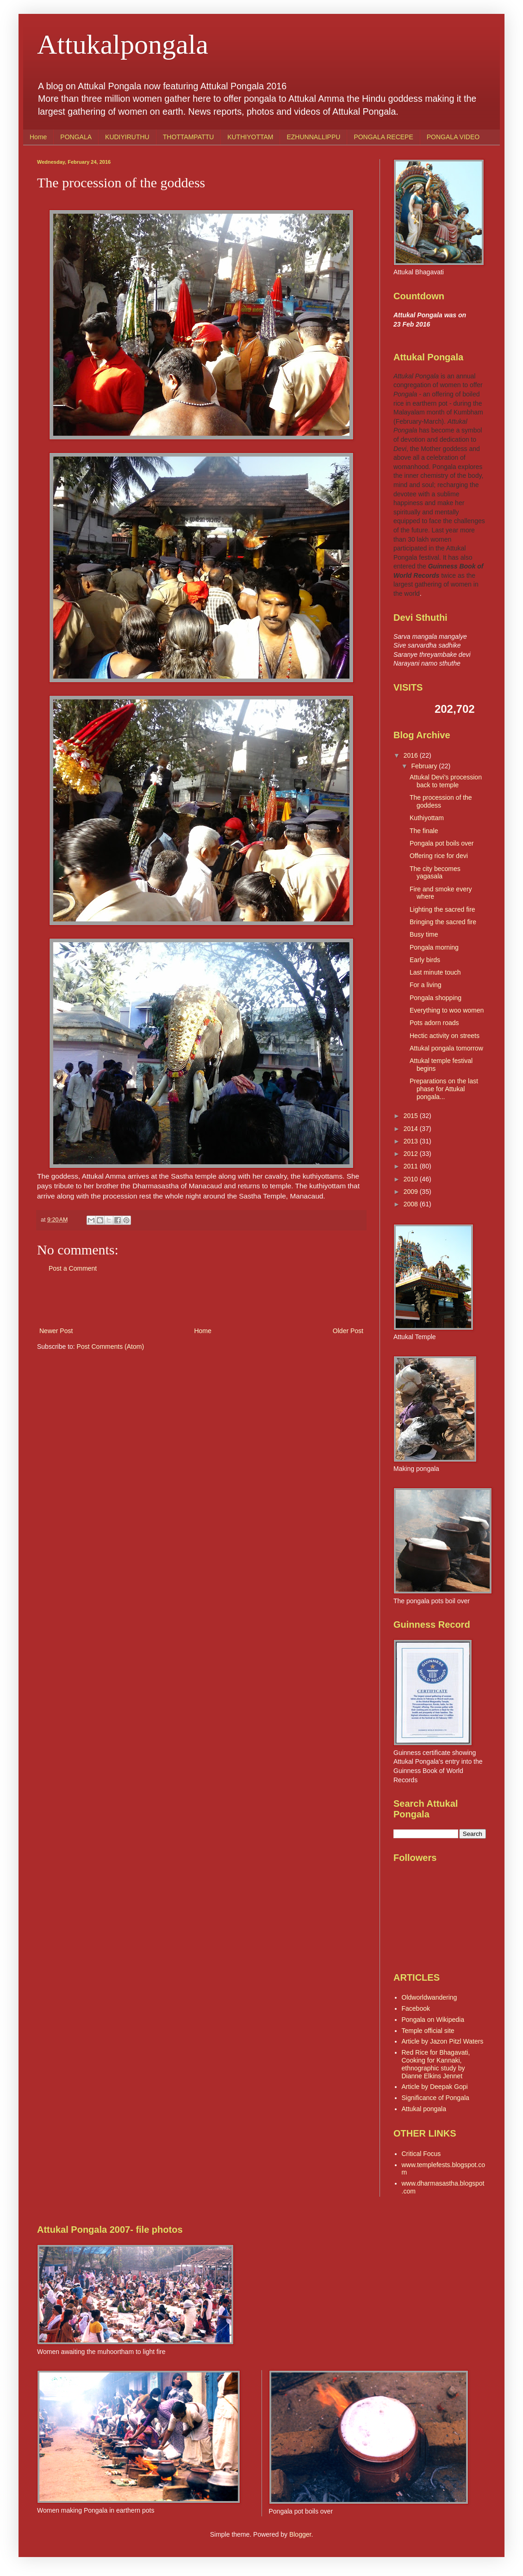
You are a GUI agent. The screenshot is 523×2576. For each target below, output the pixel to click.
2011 (412, 1166)
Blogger (300, 2534)
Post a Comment (73, 1268)
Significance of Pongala (435, 2097)
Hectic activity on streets (444, 1035)
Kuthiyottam (427, 818)
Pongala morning (434, 947)
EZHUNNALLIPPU (313, 137)
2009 (412, 1191)
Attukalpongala (122, 44)
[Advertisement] (201, 1300)
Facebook (416, 2008)
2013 (412, 1141)
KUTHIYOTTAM (250, 137)
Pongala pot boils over (442, 843)
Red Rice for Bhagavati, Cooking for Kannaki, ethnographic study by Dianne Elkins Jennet (436, 2064)
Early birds (425, 960)
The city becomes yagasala (435, 872)
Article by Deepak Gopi (435, 2086)
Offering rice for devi (439, 855)
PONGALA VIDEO (453, 137)
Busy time (424, 934)
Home (38, 137)
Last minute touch (435, 972)
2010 (412, 1179)
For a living (425, 984)
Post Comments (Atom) (110, 1346)
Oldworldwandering (429, 1997)
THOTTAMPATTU (188, 137)
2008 (412, 1204)
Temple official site (428, 2030)
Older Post (348, 1330)
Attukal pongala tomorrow (446, 1048)
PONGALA (76, 137)
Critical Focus (421, 2153)
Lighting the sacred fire (442, 909)
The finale (424, 830)
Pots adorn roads (434, 1022)
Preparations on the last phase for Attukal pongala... (444, 1088)
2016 (412, 755)
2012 (412, 1153)
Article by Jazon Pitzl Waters (443, 2041)
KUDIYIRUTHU (127, 137)
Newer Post (56, 1330)
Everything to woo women (447, 1010)
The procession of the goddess (441, 801)
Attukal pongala (424, 2109)
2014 (412, 1128)
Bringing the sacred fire (443, 922)
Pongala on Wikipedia (433, 2019)
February (425, 766)
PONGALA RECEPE (383, 137)
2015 (412, 1115)
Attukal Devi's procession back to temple (446, 781)
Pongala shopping (435, 997)
